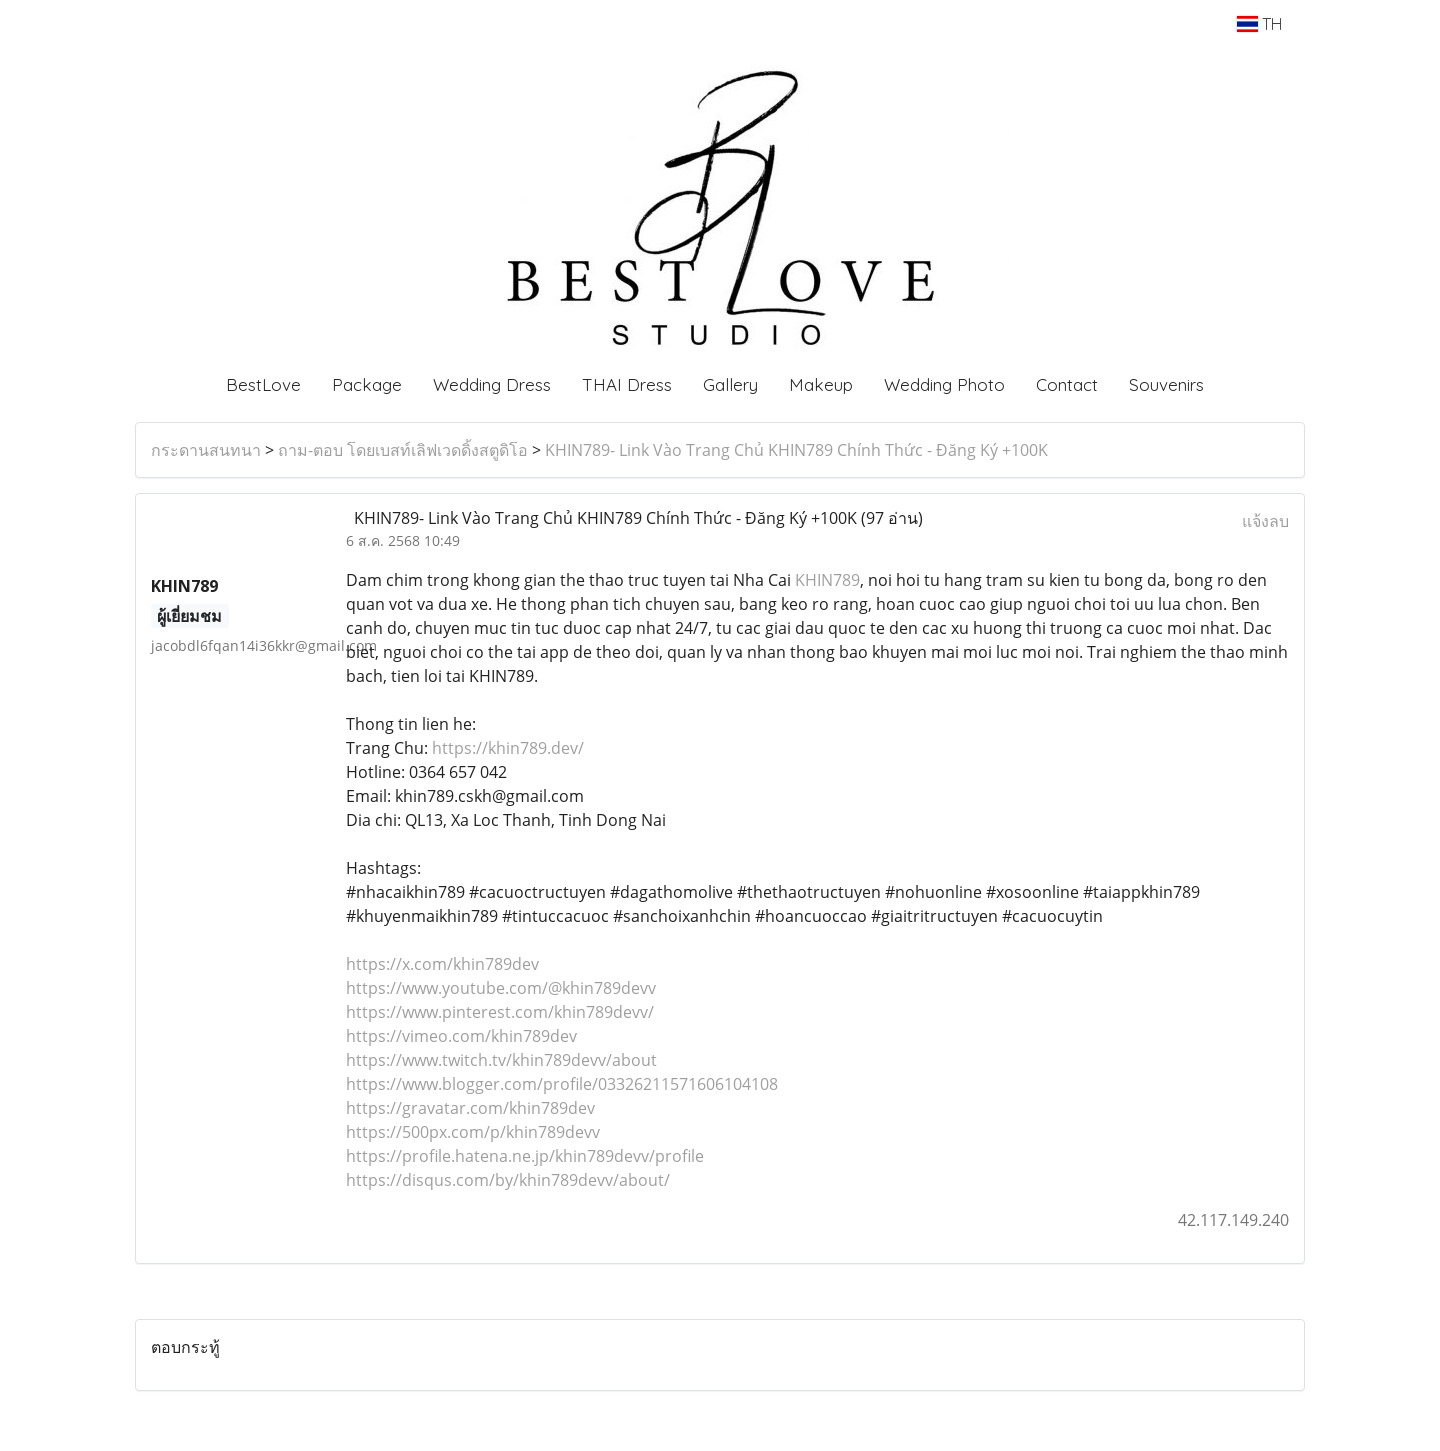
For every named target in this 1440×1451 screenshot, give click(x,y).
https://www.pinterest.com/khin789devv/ (500, 1012)
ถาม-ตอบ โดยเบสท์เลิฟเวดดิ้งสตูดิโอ (403, 450)
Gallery (730, 384)
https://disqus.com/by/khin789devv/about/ (508, 1180)
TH (1259, 24)
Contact (1067, 384)
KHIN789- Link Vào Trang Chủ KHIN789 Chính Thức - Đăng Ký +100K (796, 450)
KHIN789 (827, 580)
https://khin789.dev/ (508, 748)
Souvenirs (1166, 384)
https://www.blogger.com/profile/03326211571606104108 (562, 1084)
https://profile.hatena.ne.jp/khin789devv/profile (525, 1156)
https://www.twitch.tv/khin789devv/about (501, 1060)
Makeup (821, 384)
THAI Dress (627, 384)
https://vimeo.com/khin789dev (461, 1036)
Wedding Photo (944, 384)
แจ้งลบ (1265, 521)
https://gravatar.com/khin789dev (470, 1108)
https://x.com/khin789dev (442, 964)
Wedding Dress (492, 384)
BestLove (263, 384)
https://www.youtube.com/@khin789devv (501, 988)
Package (367, 384)
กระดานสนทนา (206, 450)
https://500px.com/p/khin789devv (473, 1132)
